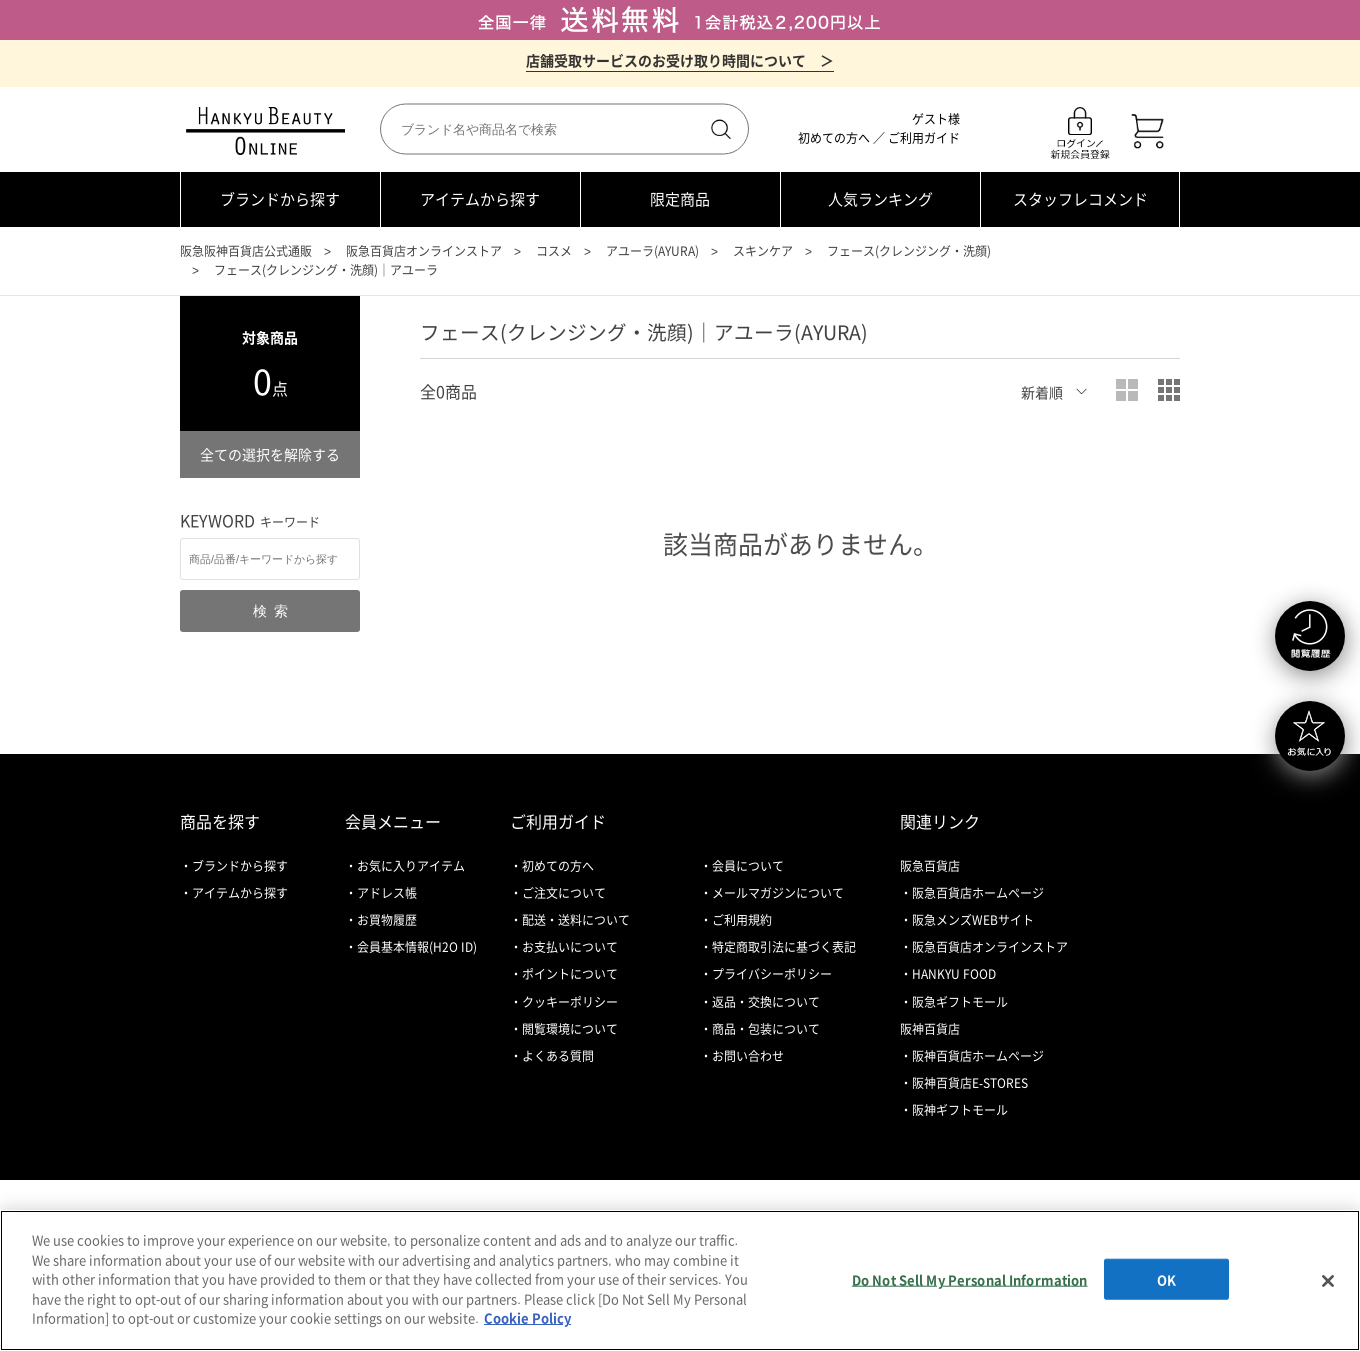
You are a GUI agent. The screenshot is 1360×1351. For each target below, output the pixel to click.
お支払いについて (570, 947)
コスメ (554, 251)
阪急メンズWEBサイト (973, 920)
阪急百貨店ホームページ (978, 893)
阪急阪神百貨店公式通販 (246, 251)
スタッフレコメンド (1080, 199)
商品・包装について (766, 1029)
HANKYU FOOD (954, 974)
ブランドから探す (280, 199)
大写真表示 (1127, 390)
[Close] (1328, 1281)
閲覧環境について (570, 1029)
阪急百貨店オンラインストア (424, 251)
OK (1166, 1278)
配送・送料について (576, 920)
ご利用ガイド (924, 138)
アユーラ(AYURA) (652, 251)
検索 (719, 129)
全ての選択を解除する (270, 454)
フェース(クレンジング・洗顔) (909, 251)
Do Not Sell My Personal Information (970, 1278)
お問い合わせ (748, 1056)
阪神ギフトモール (960, 1110)
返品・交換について (766, 1002)
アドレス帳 (387, 893)
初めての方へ (834, 138)
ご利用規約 (742, 920)
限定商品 (680, 199)
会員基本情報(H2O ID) (417, 947)
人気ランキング (880, 199)
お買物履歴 (387, 920)
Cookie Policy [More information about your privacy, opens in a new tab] (527, 1317)
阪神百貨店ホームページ (978, 1056)
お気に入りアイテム (411, 866)
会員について (748, 866)
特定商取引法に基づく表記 (784, 947)
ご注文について (564, 893)
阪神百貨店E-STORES (970, 1083)
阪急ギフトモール (960, 1002)
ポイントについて (570, 974)
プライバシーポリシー (772, 974)
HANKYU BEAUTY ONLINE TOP (269, 131)
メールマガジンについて (778, 893)
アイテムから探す (480, 199)
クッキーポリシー (570, 1002)
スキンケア (763, 251)
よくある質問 (558, 1056)
